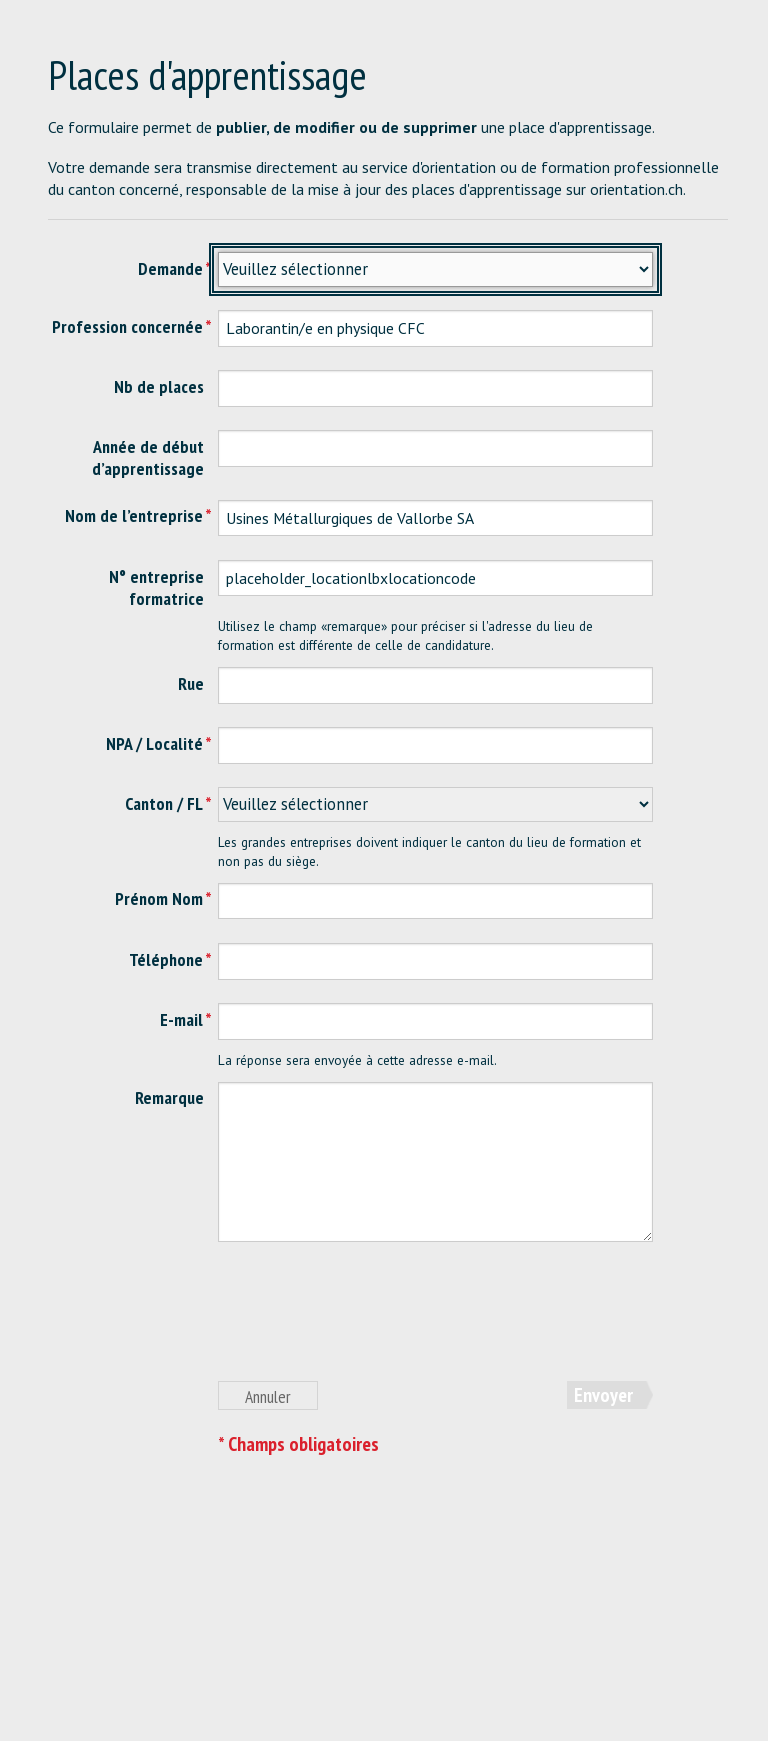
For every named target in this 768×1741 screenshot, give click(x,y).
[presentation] (370, 1322)
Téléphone (166, 959)
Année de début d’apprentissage (148, 457)
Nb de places (159, 386)
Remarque (169, 1097)
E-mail (181, 1019)
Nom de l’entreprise (134, 515)
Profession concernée (127, 326)
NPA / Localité (154, 743)
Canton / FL (164, 803)
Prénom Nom (159, 898)
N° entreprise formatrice (156, 587)
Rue (191, 683)
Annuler (268, 1396)
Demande (170, 268)
